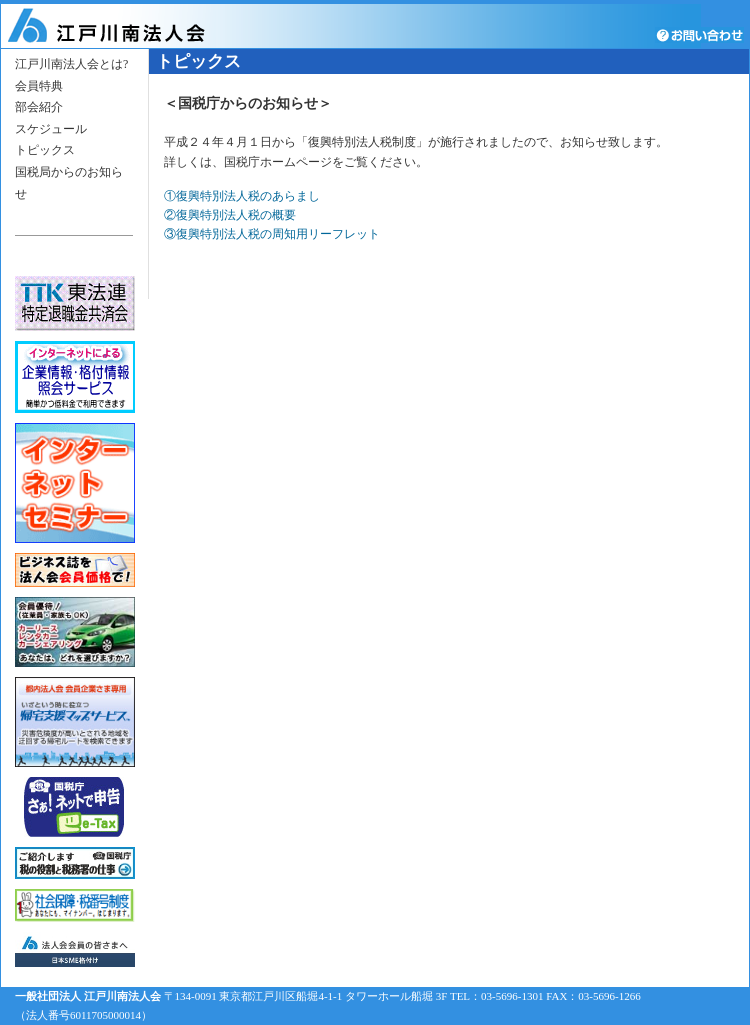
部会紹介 (39, 107)
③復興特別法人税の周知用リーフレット (272, 234)
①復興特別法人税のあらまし (242, 196)
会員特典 (39, 86)
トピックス (45, 150)
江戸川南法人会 (133, 26)
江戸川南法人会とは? (71, 64)
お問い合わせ (702, 35)
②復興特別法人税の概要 (230, 215)
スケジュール (51, 129)
